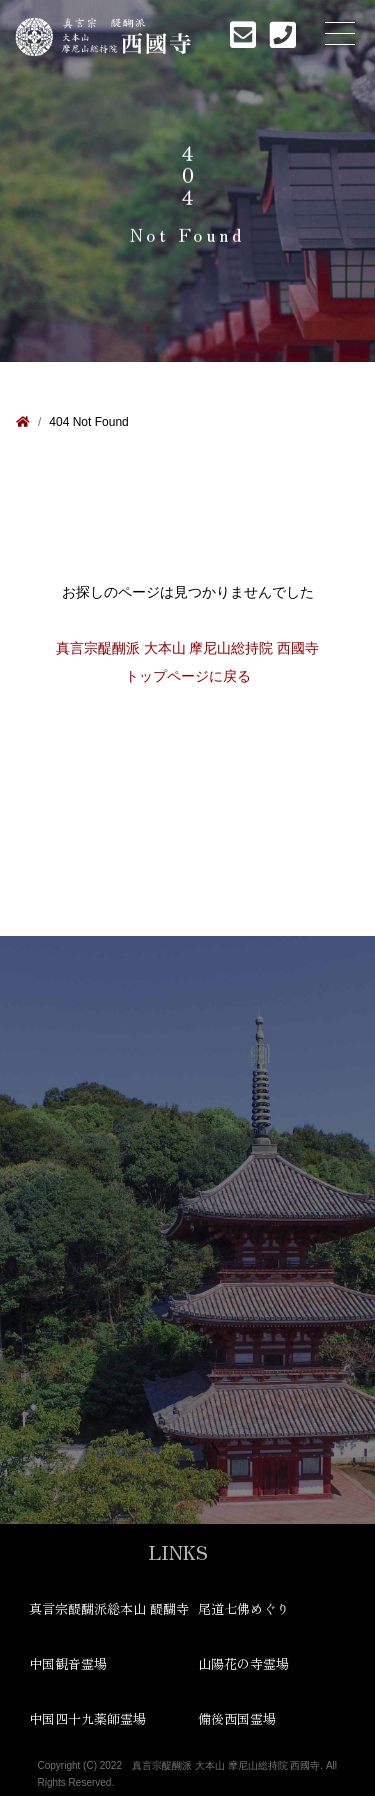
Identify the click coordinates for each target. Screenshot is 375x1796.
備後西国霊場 (237, 1718)
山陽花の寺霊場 (243, 1663)
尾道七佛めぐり (243, 1608)
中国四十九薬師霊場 (87, 1718)
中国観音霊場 (68, 1663)
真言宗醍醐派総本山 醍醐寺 (103, 1608)
